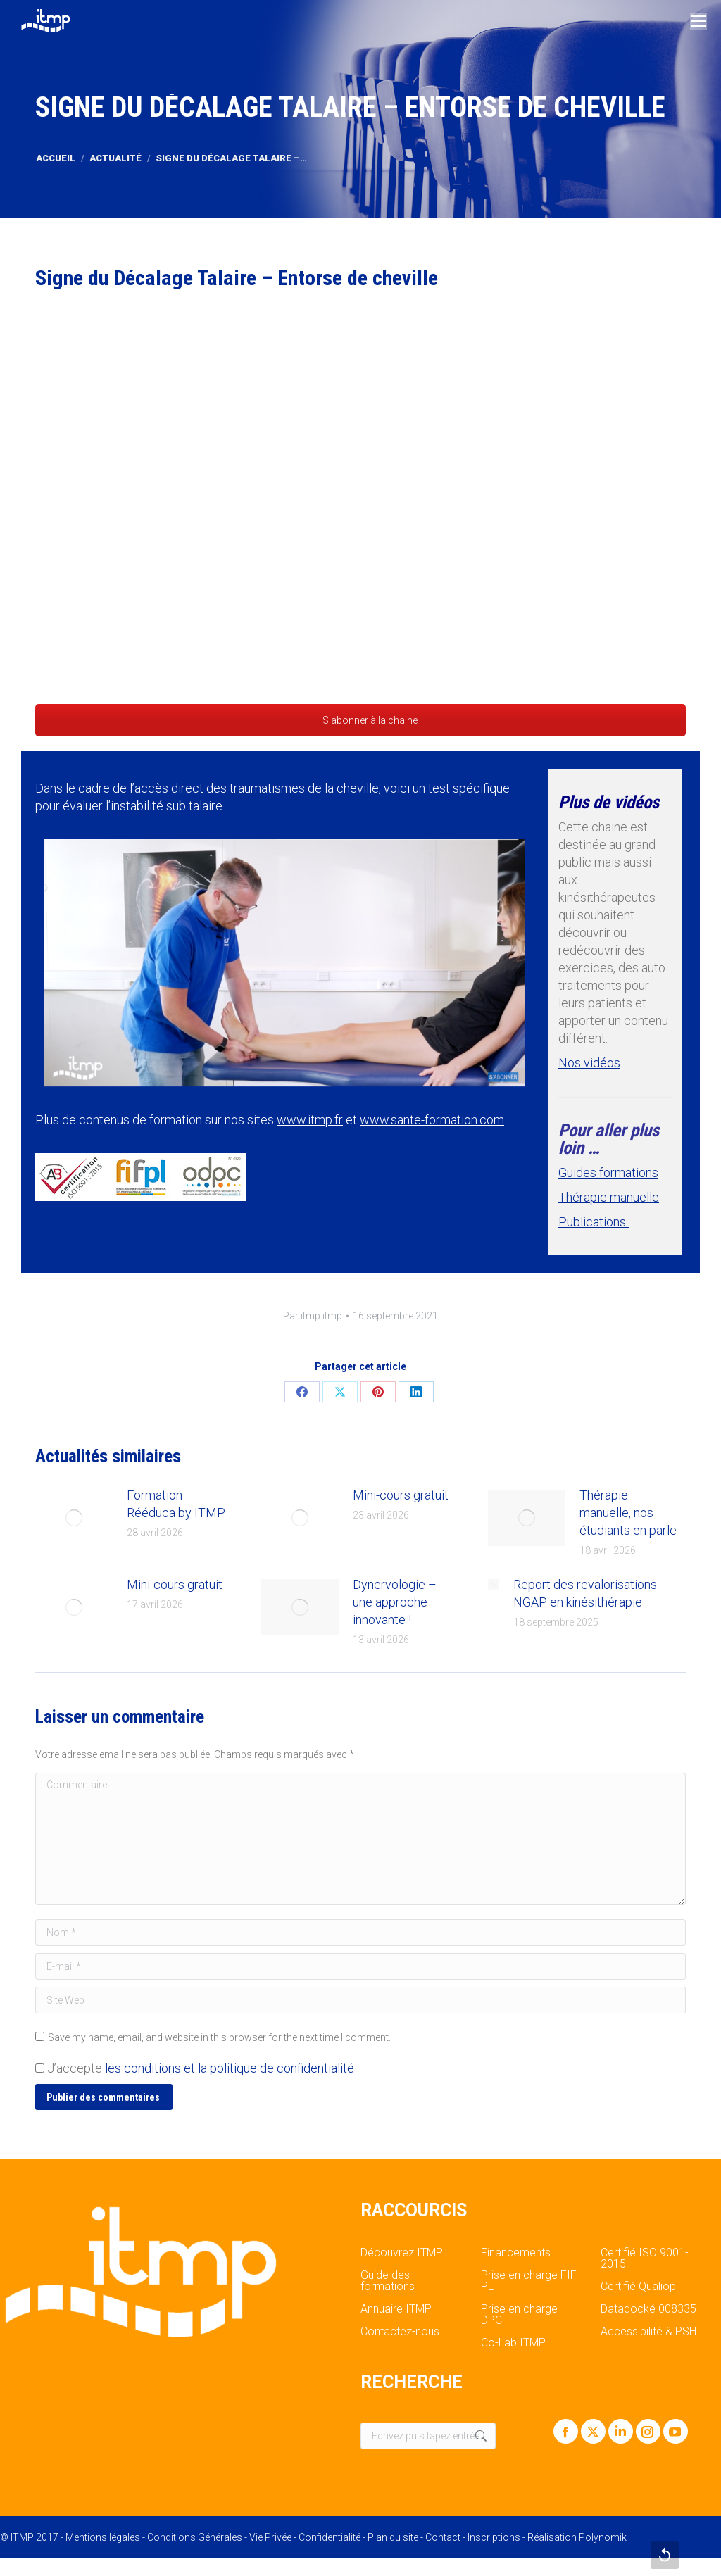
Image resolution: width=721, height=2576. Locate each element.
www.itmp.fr (310, 1119)
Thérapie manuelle (608, 1197)
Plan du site (393, 2537)
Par (312, 1315)
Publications (593, 1221)
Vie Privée (270, 2537)
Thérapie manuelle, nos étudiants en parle (628, 1513)
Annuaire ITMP (396, 2309)
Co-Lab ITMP (513, 2343)
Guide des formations (387, 2281)
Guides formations (608, 1172)
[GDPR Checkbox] (39, 2068)
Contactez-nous (399, 2331)
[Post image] (74, 1518)
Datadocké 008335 (648, 2309)
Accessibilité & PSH (648, 2331)
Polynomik (603, 2537)
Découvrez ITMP (401, 2252)
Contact (442, 2537)
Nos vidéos (589, 1062)
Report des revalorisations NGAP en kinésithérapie (585, 1593)
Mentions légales (102, 2537)
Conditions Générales (194, 2537)
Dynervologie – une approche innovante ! (395, 1602)
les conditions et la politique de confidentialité (229, 2068)
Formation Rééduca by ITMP (176, 1504)
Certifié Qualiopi (639, 2286)
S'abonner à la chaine (360, 720)
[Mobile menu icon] (698, 21)
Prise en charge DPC (519, 2315)
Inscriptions (494, 2537)
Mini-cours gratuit (401, 1495)
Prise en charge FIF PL (529, 2281)
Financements (516, 2252)
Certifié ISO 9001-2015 (645, 2258)
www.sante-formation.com (432, 1119)
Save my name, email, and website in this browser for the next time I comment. (219, 2037)
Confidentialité (329, 2537)
